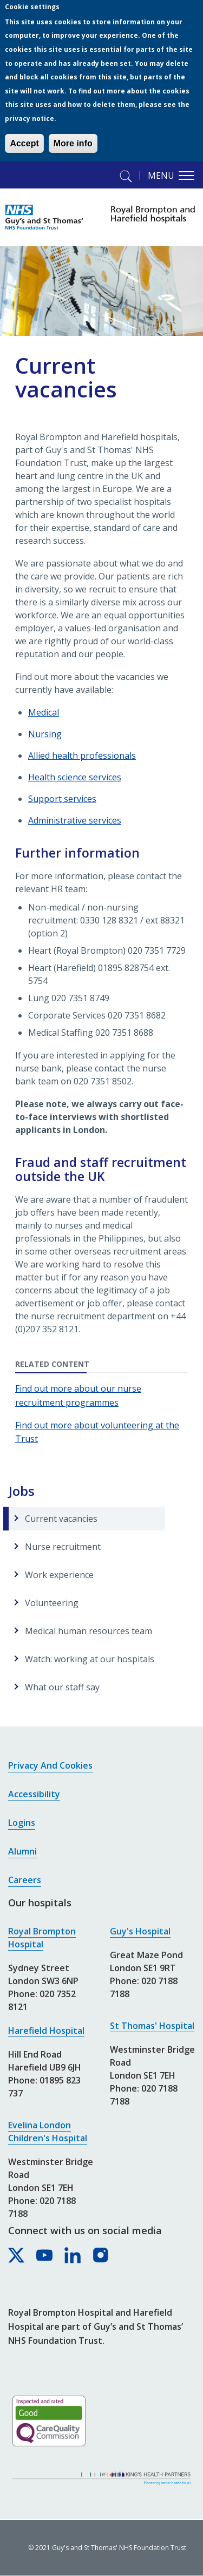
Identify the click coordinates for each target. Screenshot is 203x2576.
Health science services (74, 777)
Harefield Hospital (46, 2030)
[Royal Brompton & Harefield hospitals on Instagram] (101, 2256)
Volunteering (51, 1603)
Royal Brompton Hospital (42, 1937)
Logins (21, 1823)
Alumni (22, 1851)
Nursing (45, 734)
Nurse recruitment (63, 1547)
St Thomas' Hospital (152, 2026)
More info (73, 143)
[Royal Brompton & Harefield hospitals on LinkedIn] (73, 2256)
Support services (62, 799)
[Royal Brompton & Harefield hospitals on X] (16, 2256)
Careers (24, 1880)
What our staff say (62, 1687)
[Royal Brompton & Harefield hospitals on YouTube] (45, 2256)
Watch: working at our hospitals (89, 1659)
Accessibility (34, 1794)
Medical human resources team (88, 1631)
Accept (24, 143)
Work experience (59, 1575)
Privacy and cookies (50, 1765)
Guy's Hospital (140, 1931)
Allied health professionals (82, 755)
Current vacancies (61, 1519)
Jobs (22, 1491)
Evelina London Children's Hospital (47, 2131)
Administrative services (74, 820)
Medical (43, 712)
